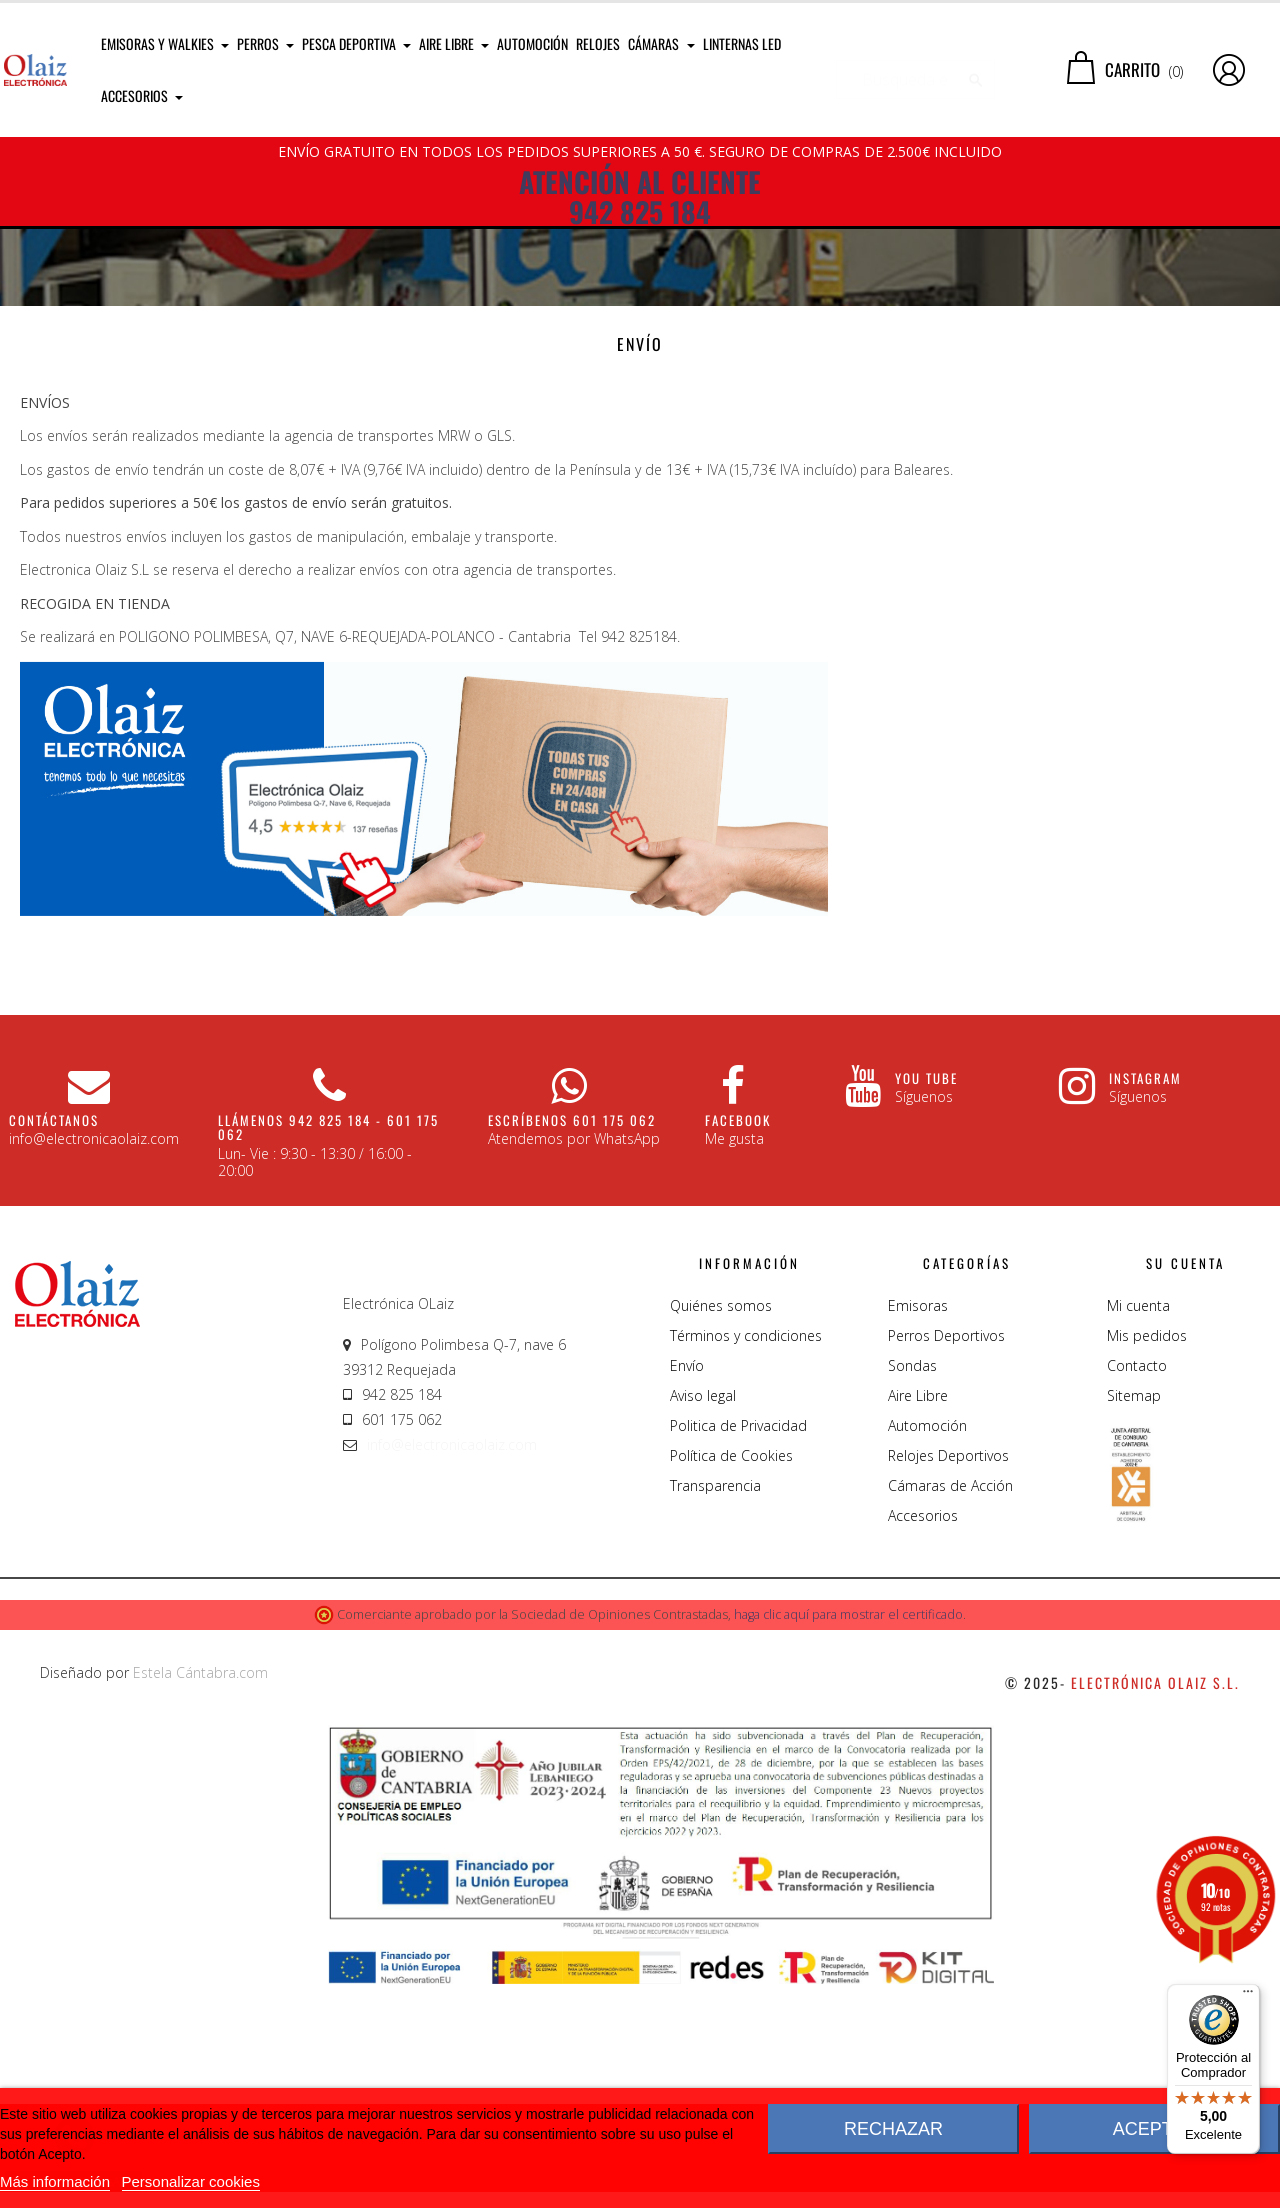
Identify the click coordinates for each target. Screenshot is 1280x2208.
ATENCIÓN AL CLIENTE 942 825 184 (640, 197)
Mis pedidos (1147, 1558)
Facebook (738, 1343)
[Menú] (1248, 1996)
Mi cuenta (1138, 1528)
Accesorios (923, 1738)
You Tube (926, 1301)
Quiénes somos (721, 1528)
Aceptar (1155, 2129)
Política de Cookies (731, 1678)
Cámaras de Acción (950, 1708)
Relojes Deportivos (948, 1678)
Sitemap (1134, 1618)
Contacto (1137, 1588)
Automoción (927, 1648)
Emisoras (918, 1528)
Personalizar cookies (191, 2181)
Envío (687, 1588)
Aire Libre (918, 1618)
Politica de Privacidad (738, 1648)
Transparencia (715, 1708)
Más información (55, 2181)
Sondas (912, 1588)
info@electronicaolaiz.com (452, 1667)
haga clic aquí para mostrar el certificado (848, 1837)
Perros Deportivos (946, 1558)
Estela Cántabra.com (200, 1895)
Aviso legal (703, 1618)
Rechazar (893, 2129)
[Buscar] (915, 70)
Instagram (1145, 1301)
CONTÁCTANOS (54, 1343)
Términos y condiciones (746, 1558)
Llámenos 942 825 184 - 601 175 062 (328, 1350)
